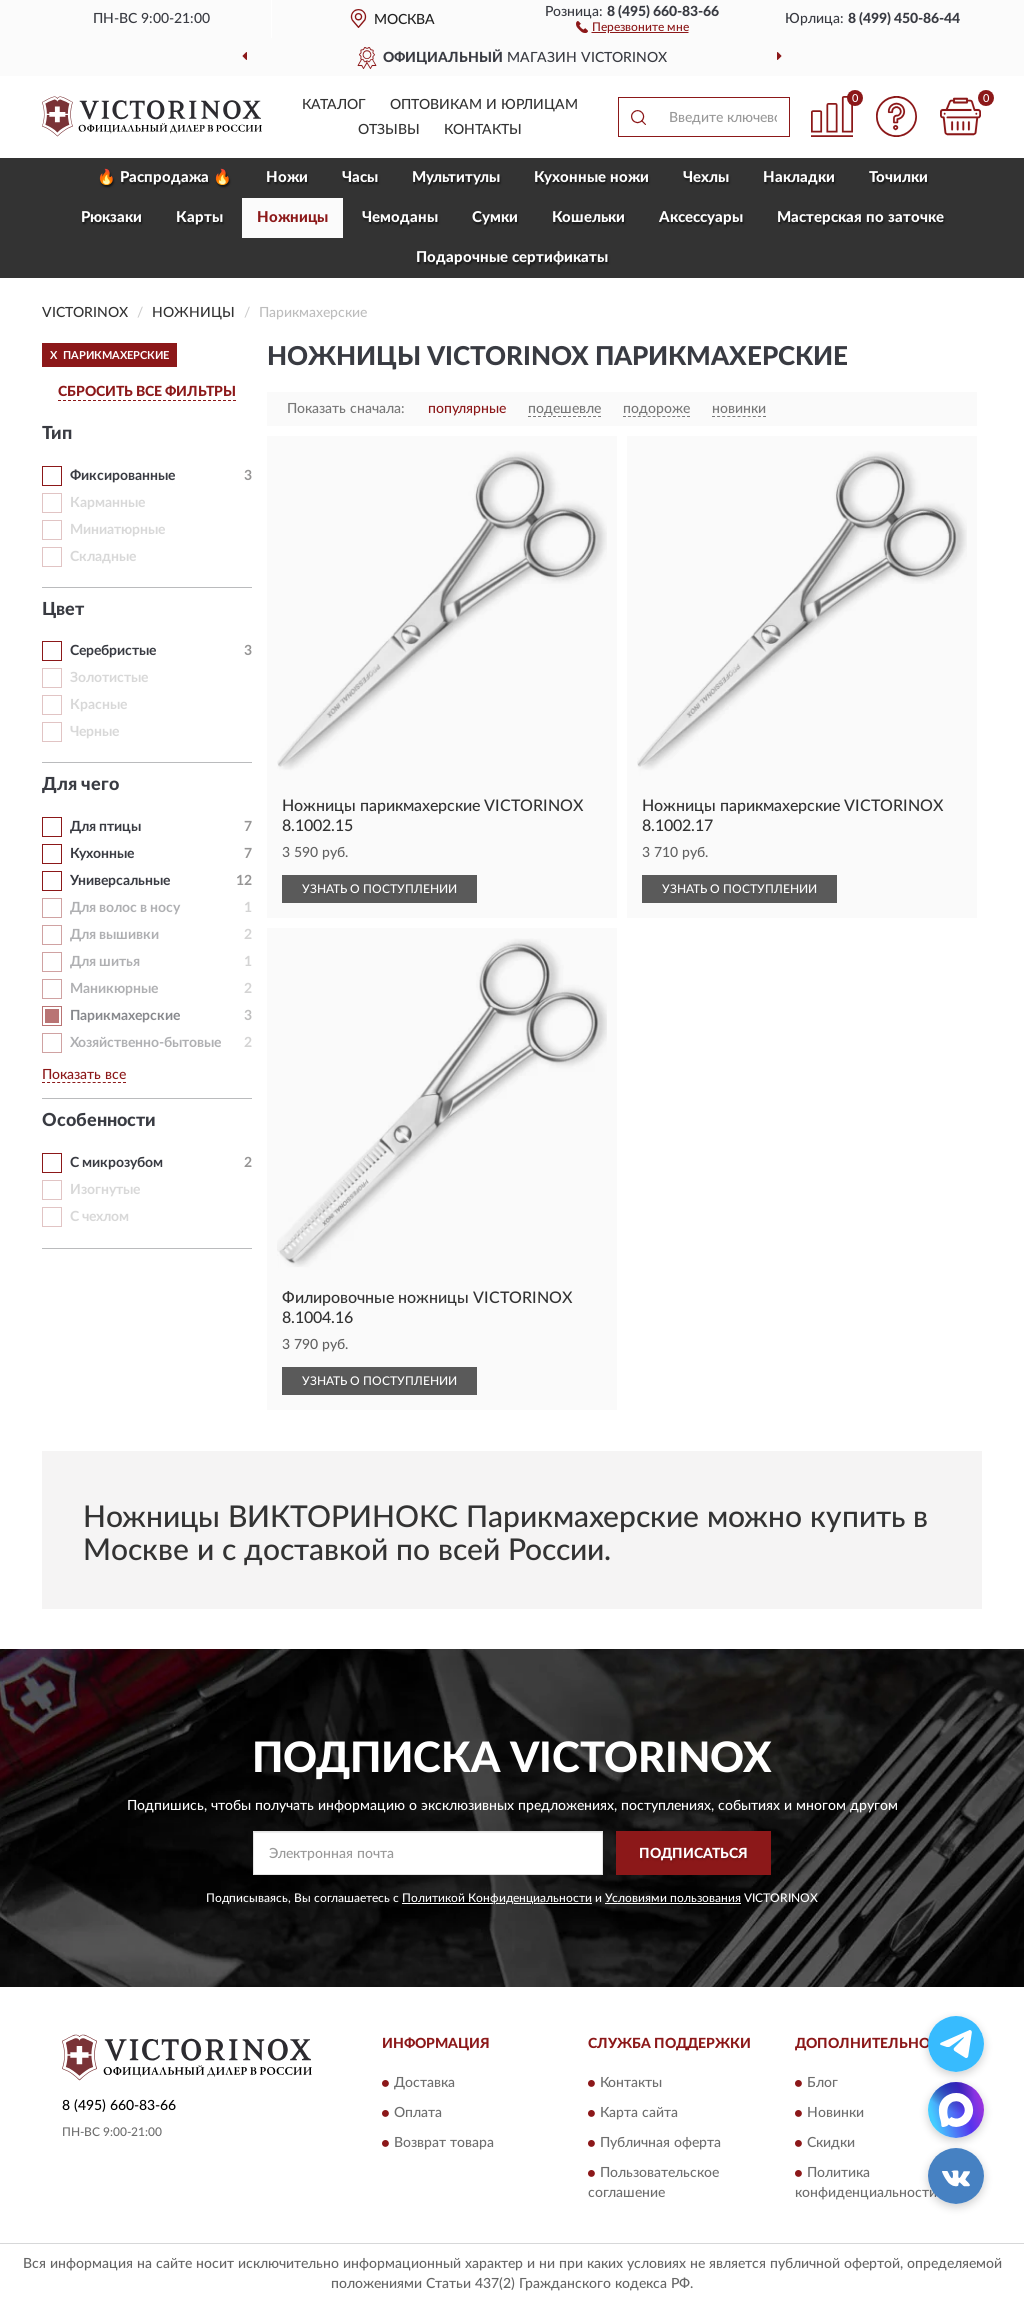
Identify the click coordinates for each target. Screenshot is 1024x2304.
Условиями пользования (673, 1898)
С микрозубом (116, 1163)
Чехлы (706, 177)
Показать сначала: (346, 409)
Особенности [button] (99, 1121)
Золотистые (109, 678)
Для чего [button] (80, 785)
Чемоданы (400, 217)
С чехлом (99, 1217)
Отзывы (389, 130)
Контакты (483, 130)
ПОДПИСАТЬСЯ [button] (693, 1854)
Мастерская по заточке (860, 217)
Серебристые (113, 651)
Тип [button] (57, 434)
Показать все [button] (84, 1075)
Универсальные (120, 881)
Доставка (424, 2083)
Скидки (831, 2143)
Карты (199, 217)
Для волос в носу (125, 908)
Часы (360, 177)
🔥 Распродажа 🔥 (164, 177)
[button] (632, 26)
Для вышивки (114, 935)
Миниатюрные (117, 530)
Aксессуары (701, 217)
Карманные (107, 503)
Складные (103, 557)
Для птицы (105, 827)
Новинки (835, 2113)
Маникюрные (114, 989)
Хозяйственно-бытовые (145, 1043)
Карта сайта (639, 2113)
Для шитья (105, 962)
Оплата (418, 2113)
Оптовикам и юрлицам (484, 105)
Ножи (287, 177)
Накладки (799, 177)
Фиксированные (122, 476)
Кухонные (102, 854)
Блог (822, 2083)
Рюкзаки (111, 217)
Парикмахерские (125, 1016)
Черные (94, 732)
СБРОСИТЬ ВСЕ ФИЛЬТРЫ (147, 392)
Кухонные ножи (591, 177)
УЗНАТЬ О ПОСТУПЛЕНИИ (379, 889)
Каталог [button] (334, 105)
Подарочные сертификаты (512, 257)
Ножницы (292, 217)
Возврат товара (444, 2143)
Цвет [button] (63, 610)
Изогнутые (105, 1190)
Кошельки (588, 217)
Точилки (898, 177)
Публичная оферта (660, 2143)
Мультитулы (456, 177)
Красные (98, 705)
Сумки (495, 217)
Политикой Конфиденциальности (497, 1898)
